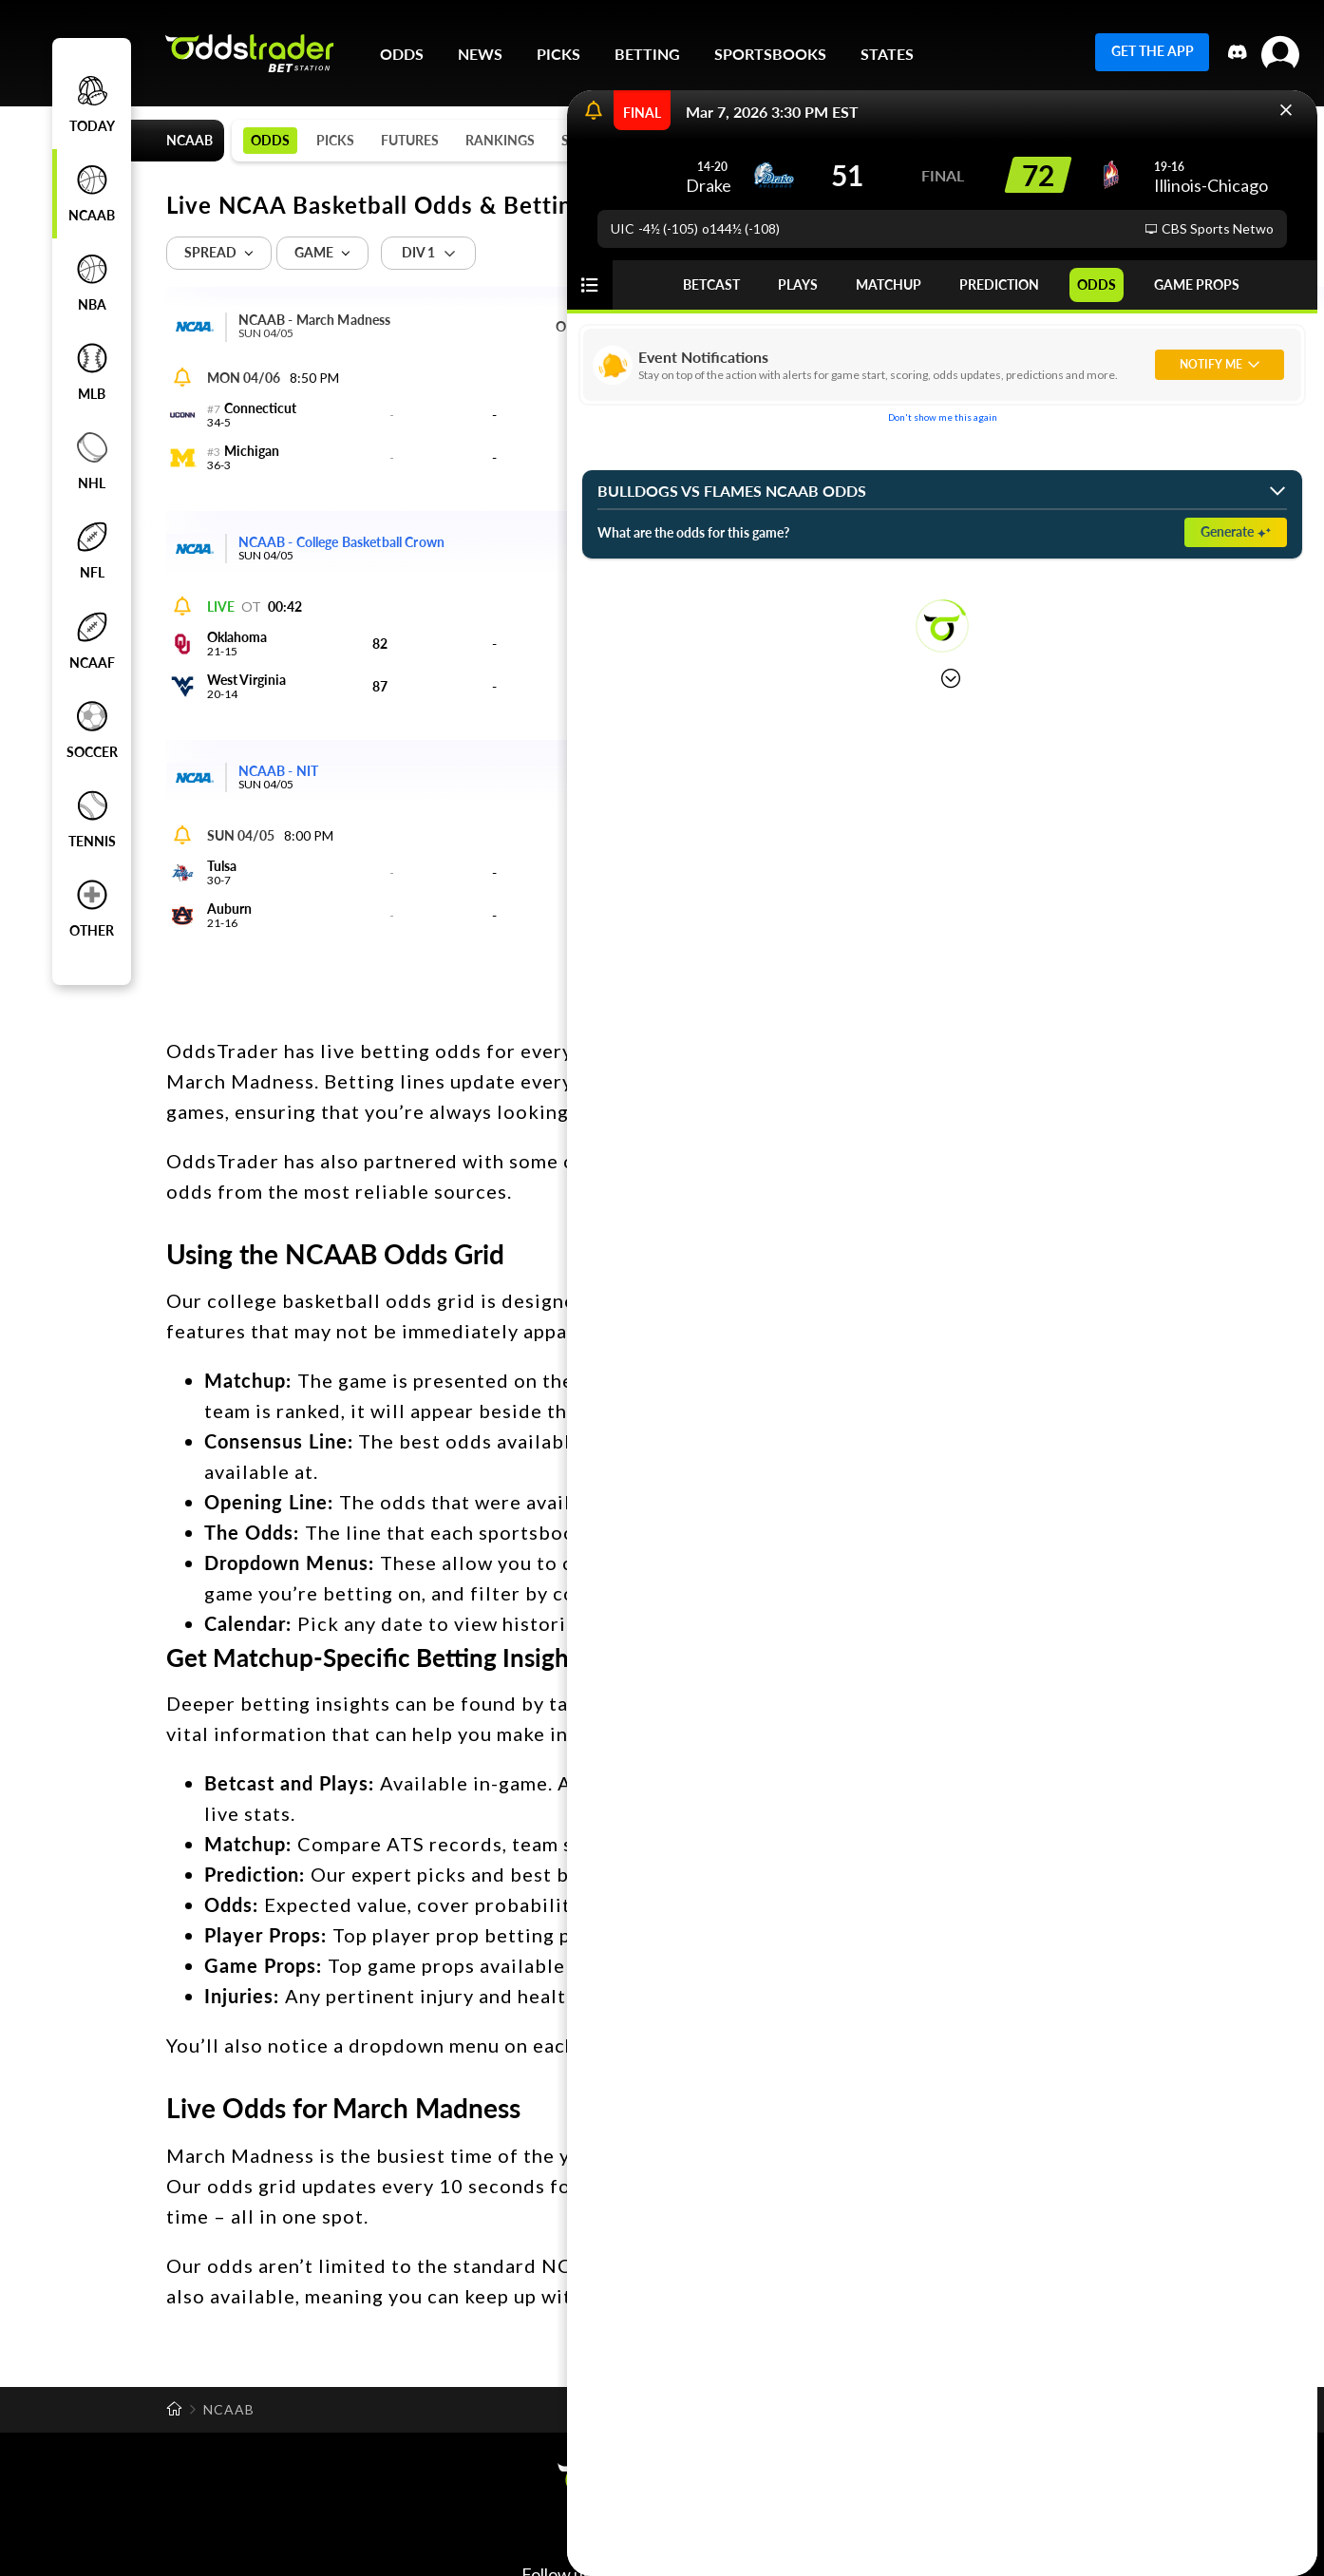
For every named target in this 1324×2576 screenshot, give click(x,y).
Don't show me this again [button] (942, 417)
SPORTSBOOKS (770, 54)
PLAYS (798, 284)
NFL (92, 550)
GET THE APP (1152, 51)
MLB (92, 372)
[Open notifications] (593, 111)
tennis (92, 819)
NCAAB (92, 193)
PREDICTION (999, 284)
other (91, 909)
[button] (1286, 110)
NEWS (480, 54)
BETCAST (711, 284)
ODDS (1096, 284)
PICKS (558, 54)
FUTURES (410, 140)
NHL (92, 461)
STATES (887, 54)
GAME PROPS (1196, 284)
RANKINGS (500, 140)
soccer (92, 730)
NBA (92, 283)
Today (92, 104)
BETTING (647, 54)
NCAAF (92, 641)
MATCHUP (888, 284)
